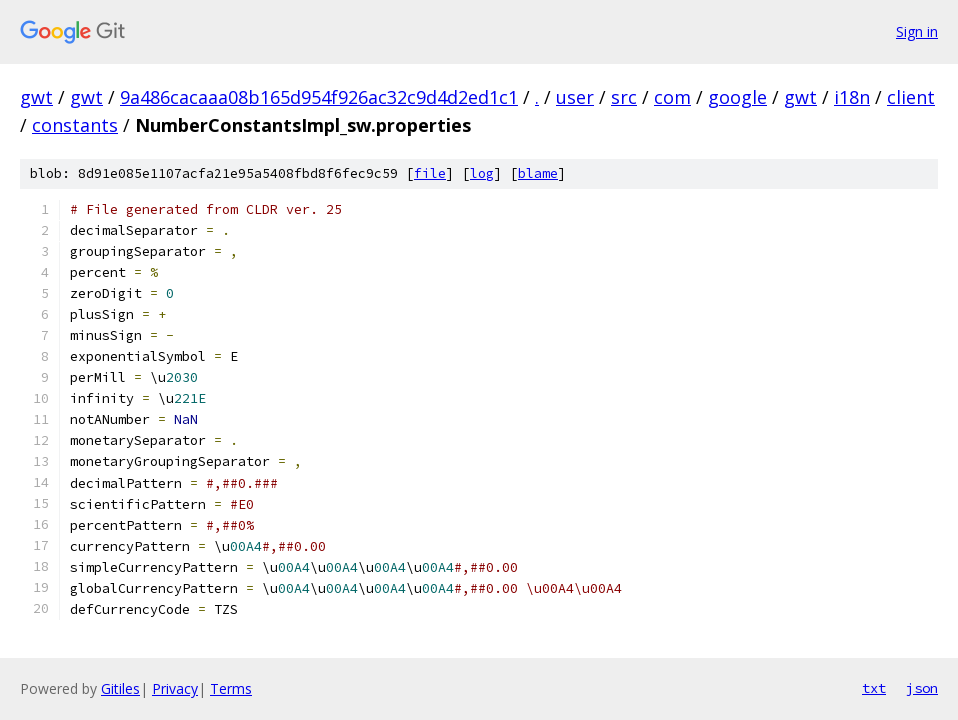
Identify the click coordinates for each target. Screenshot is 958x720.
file (430, 173)
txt (874, 688)
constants (75, 125)
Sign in (917, 31)
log (482, 173)
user (575, 97)
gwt (36, 97)
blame (538, 173)
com (672, 97)
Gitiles (120, 688)
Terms (231, 688)
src (624, 97)
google (737, 97)
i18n (852, 97)
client (911, 97)
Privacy (175, 688)
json (922, 688)
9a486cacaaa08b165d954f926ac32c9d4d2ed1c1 (319, 97)
